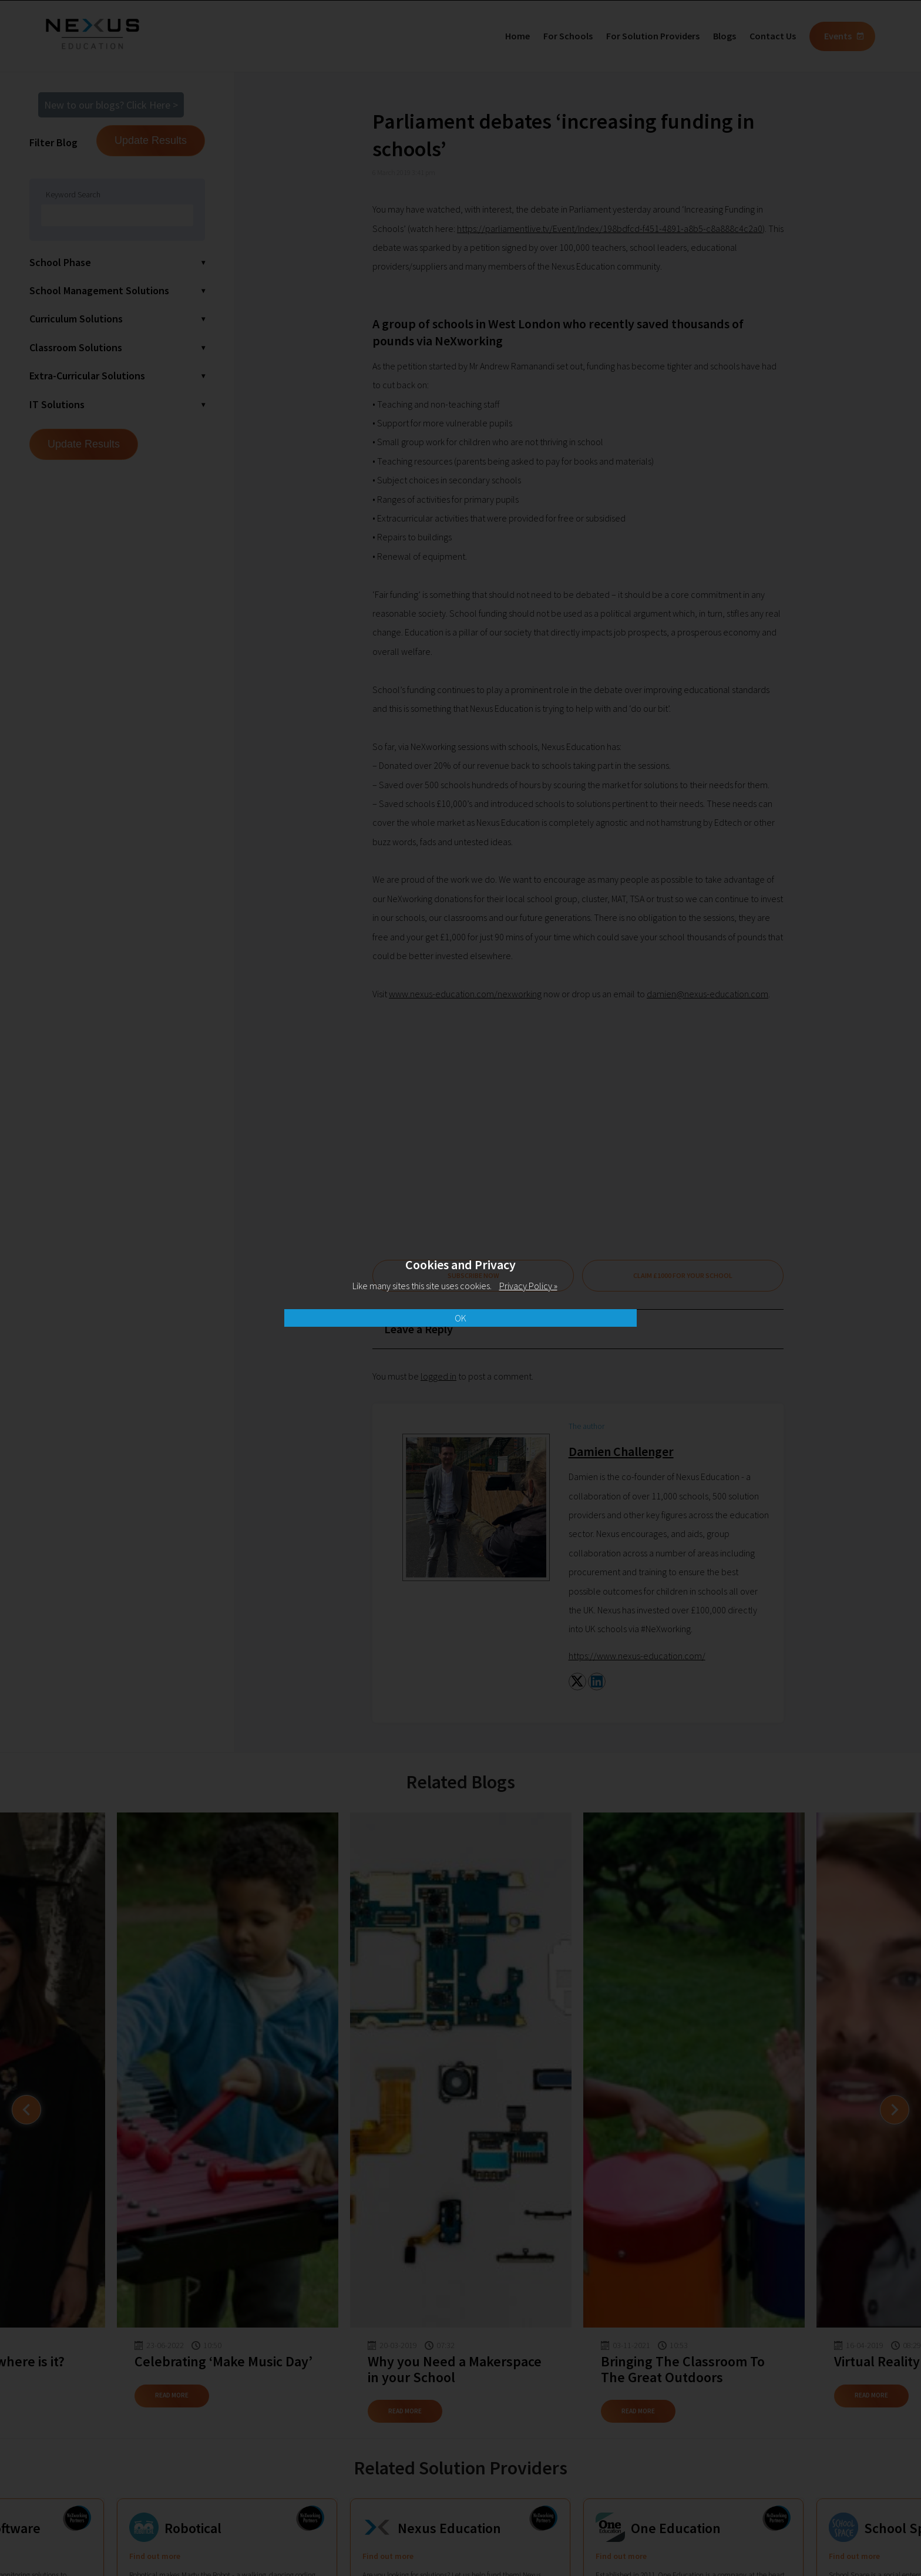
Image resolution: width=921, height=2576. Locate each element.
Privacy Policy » (528, 1286)
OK (460, 1318)
